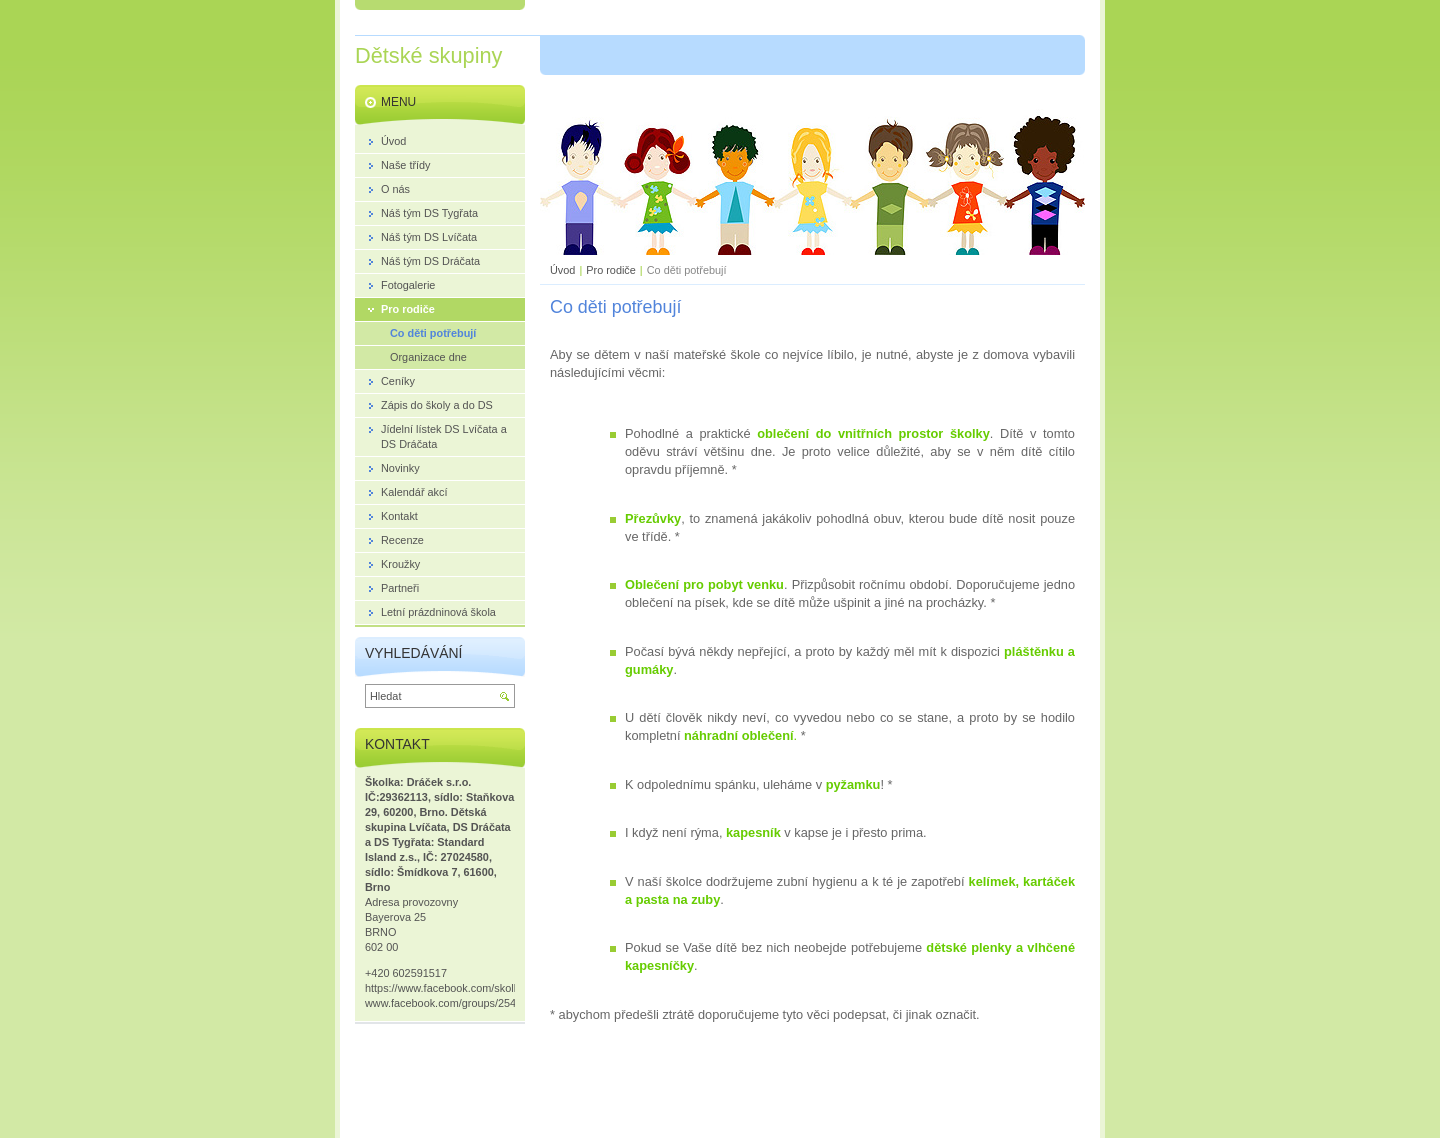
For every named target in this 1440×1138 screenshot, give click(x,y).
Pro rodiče (611, 270)
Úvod (562, 270)
